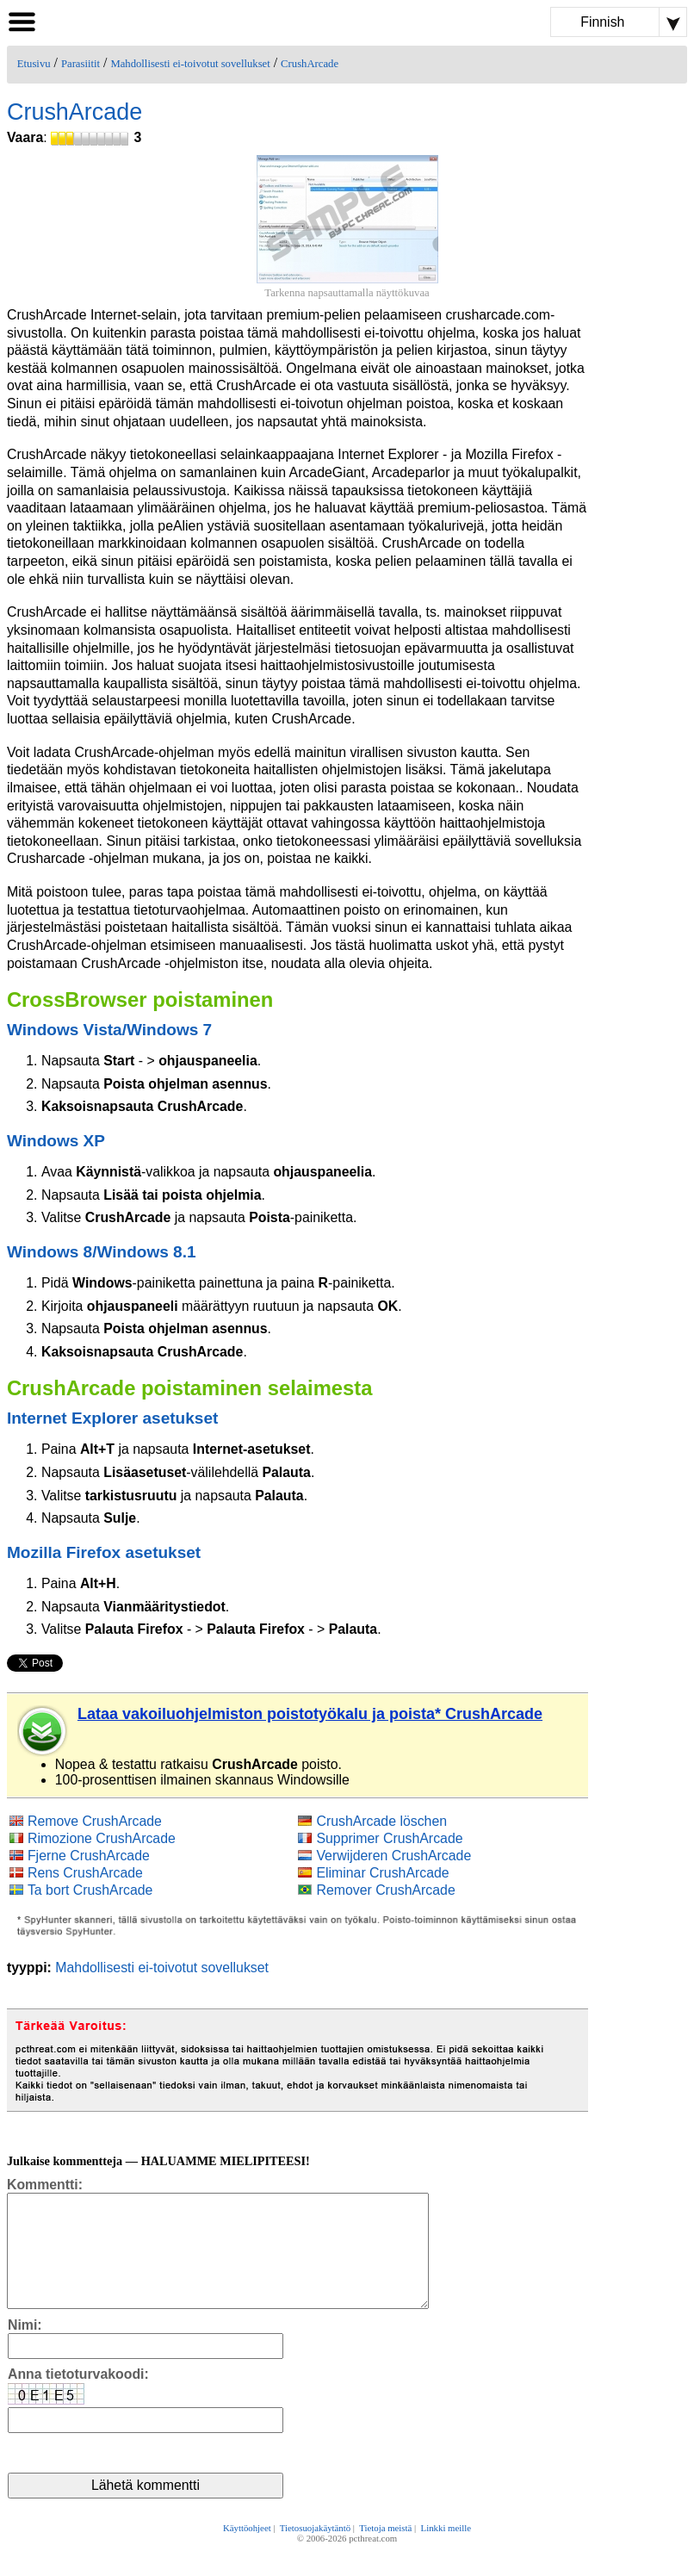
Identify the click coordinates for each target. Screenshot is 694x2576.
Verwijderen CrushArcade (393, 1855)
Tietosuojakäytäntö (315, 2552)
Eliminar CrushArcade (382, 1872)
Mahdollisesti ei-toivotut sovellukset (190, 64)
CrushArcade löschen (381, 1821)
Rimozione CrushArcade (102, 1838)
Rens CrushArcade (85, 1872)
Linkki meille (446, 2552)
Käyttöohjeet (247, 2552)
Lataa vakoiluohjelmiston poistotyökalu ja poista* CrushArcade (309, 1714)
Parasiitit (80, 64)
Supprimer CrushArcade (389, 1838)
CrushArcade (309, 64)
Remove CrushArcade (95, 1821)
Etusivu (34, 64)
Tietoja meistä (385, 2552)
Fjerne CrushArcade (89, 1855)
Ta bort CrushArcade (90, 1890)
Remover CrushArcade (385, 1890)
